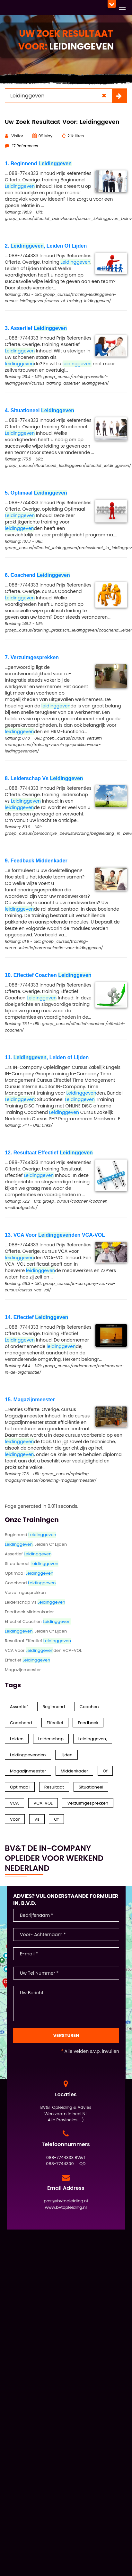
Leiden (16, 1739)
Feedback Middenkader (29, 1612)
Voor (15, 1819)
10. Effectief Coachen (48, 975)
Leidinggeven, (92, 1739)
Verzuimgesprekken (25, 1592)
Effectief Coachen (38, 1621)
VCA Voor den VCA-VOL (43, 1650)
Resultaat (54, 1787)
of (56, 1819)
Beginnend (30, 1535)
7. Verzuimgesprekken (32, 657)
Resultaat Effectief (38, 1641)
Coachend (30, 1583)
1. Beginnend (38, 163)
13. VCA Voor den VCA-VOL (55, 1235)
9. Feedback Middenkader (36, 860)
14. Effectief (36, 1317)
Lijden (66, 1755)
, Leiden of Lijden (36, 1631)
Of (105, 1771)
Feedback (88, 1723)
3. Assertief (36, 328)
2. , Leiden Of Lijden (46, 246)
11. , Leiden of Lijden (47, 1057)
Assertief (28, 1554)
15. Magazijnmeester (30, 1399)
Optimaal (29, 1573)
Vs (37, 1819)
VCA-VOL (42, 1803)
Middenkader (74, 1771)
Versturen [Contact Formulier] (66, 2035)
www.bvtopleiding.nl (66, 2207)
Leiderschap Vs (35, 1602)
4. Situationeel (39, 410)
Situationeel (31, 1564)
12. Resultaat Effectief (49, 1152)
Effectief (27, 1660)
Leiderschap (51, 1739)
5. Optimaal (36, 493)
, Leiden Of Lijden (36, 1544)
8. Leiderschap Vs (44, 778)
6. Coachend (37, 575)
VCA (14, 1803)
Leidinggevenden (28, 1755)
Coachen (89, 1707)
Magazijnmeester (23, 1670)
